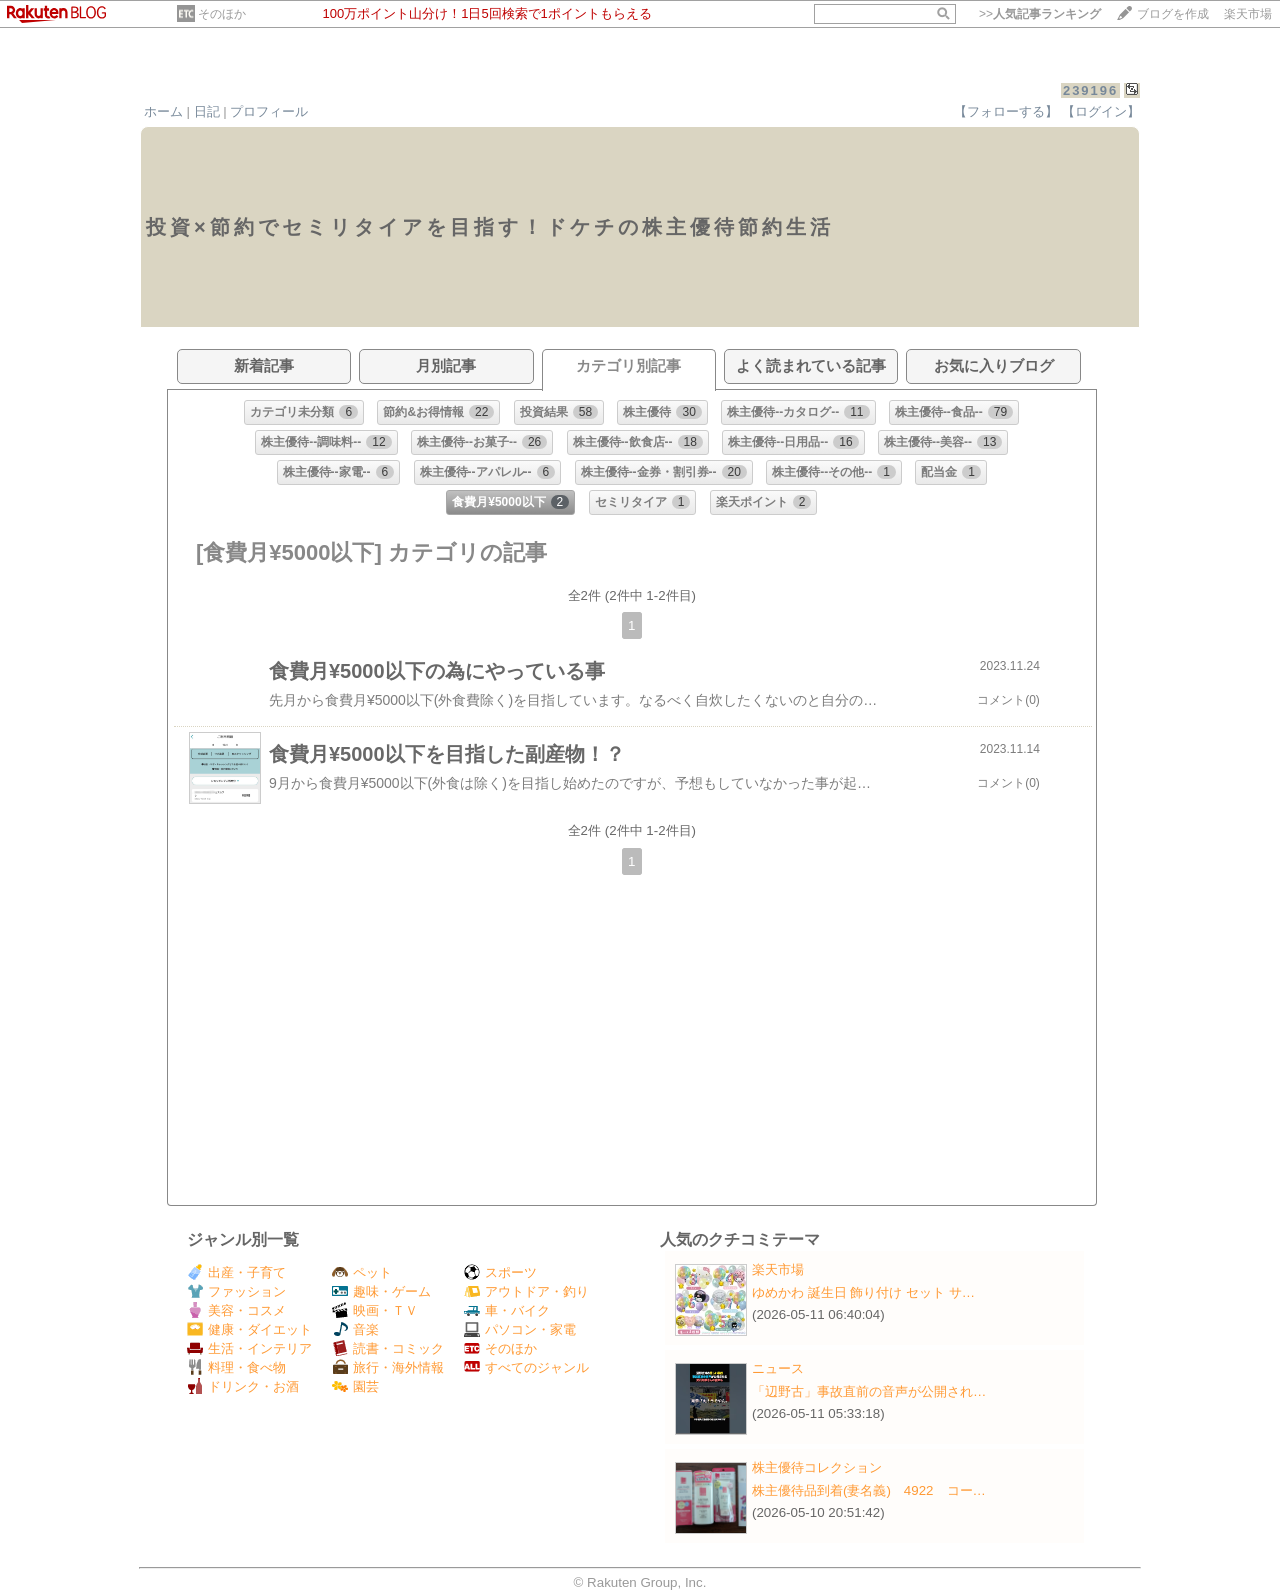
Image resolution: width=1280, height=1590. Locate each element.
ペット (362, 1272)
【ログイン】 (1101, 111)
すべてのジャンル (526, 1367)
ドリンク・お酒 (243, 1386)
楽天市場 (1248, 14)
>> (1040, 14)
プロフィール (269, 111)
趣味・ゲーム (381, 1291)
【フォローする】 (1006, 111)
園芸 (355, 1386)
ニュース (778, 1368)
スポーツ (500, 1272)
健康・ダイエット (249, 1329)
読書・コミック (388, 1348)
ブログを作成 (1173, 14)
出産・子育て (236, 1272)
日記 (207, 111)
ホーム (163, 111)
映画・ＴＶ (375, 1310)
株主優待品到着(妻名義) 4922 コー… (869, 1490)
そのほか (222, 14)
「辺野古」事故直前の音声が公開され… (869, 1391)
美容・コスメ (236, 1310)
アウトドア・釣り (526, 1291)
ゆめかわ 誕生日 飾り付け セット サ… (863, 1292)
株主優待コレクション (817, 1467)
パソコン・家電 (520, 1329)
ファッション (236, 1291)
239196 (1090, 90)
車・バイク (507, 1310)
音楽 (355, 1329)
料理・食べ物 (236, 1367)
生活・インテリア (249, 1348)
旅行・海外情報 (388, 1367)
